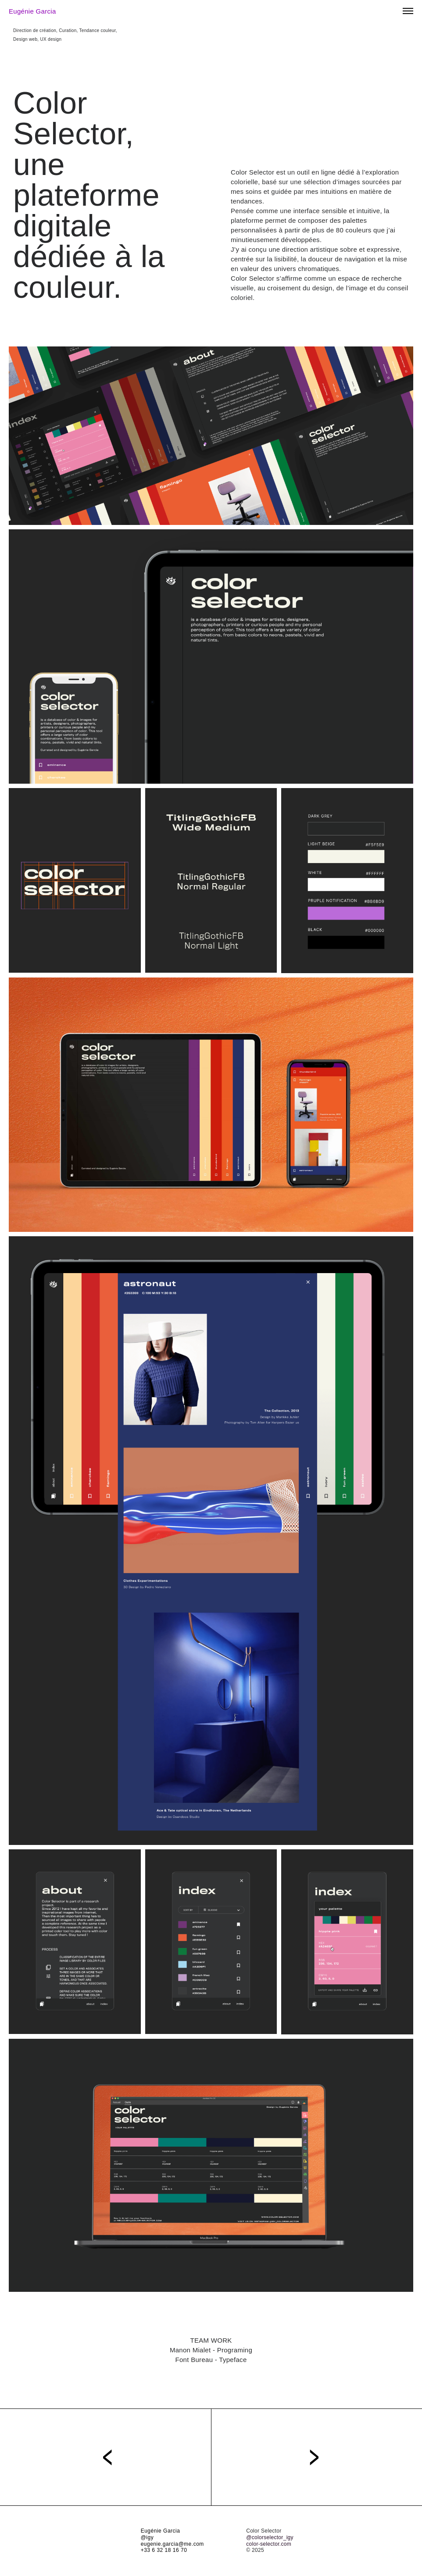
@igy (147, 2537)
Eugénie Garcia (32, 11)
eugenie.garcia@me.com (172, 2544)
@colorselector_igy (269, 2537)
